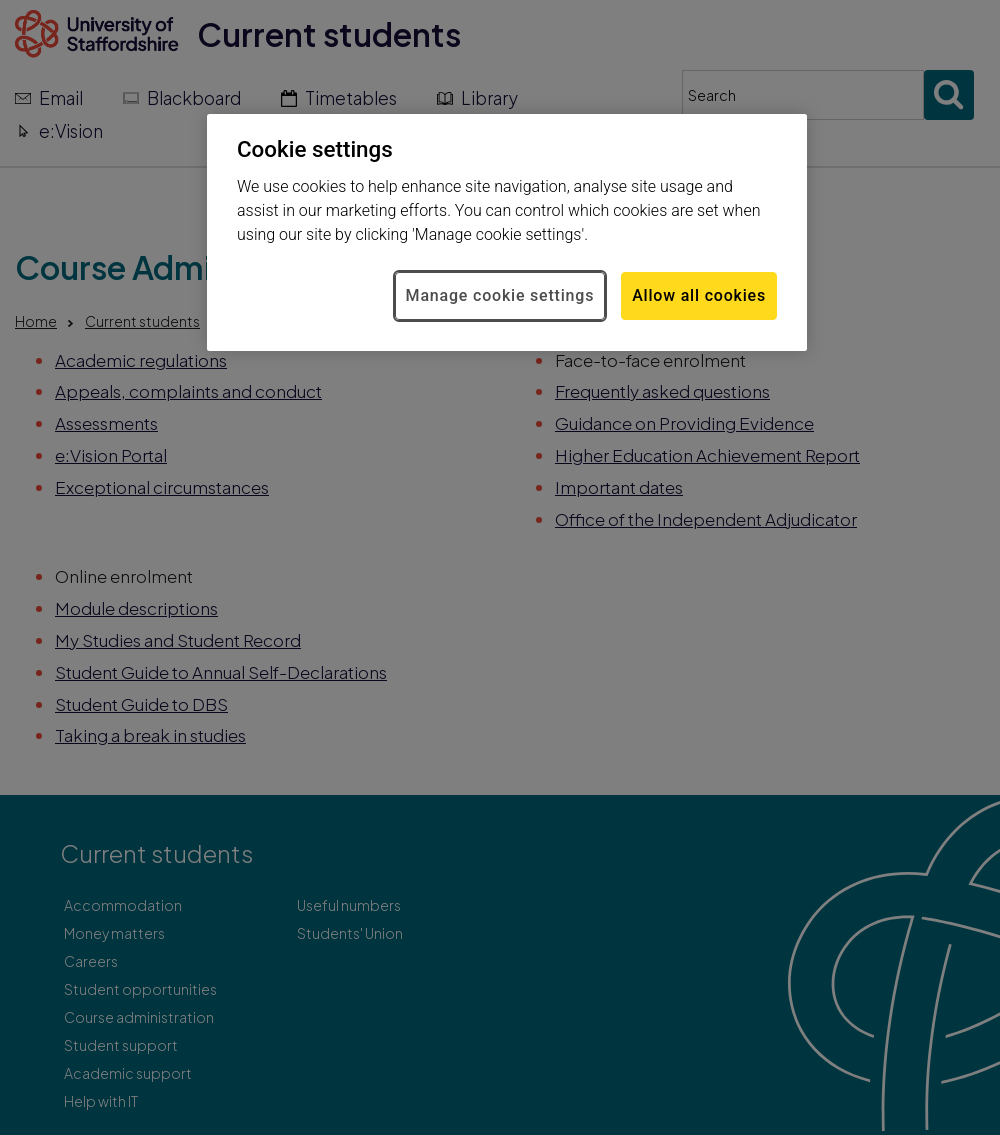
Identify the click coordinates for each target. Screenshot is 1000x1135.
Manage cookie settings (500, 295)
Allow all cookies (699, 295)
